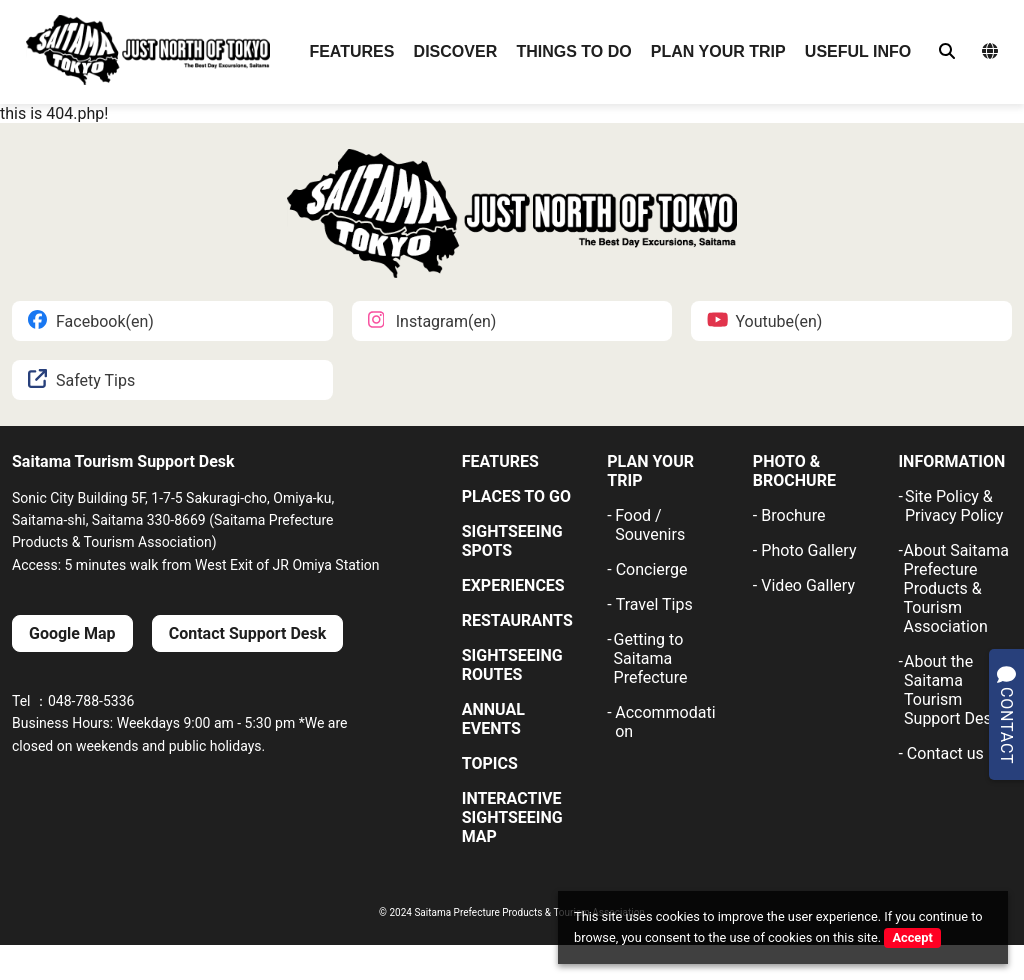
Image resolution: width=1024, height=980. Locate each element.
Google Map (72, 633)
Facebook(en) (91, 321)
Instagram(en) (432, 321)
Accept (912, 937)
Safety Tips (81, 380)
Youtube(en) (764, 321)
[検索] (947, 52)
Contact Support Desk (247, 633)
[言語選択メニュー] (990, 52)
